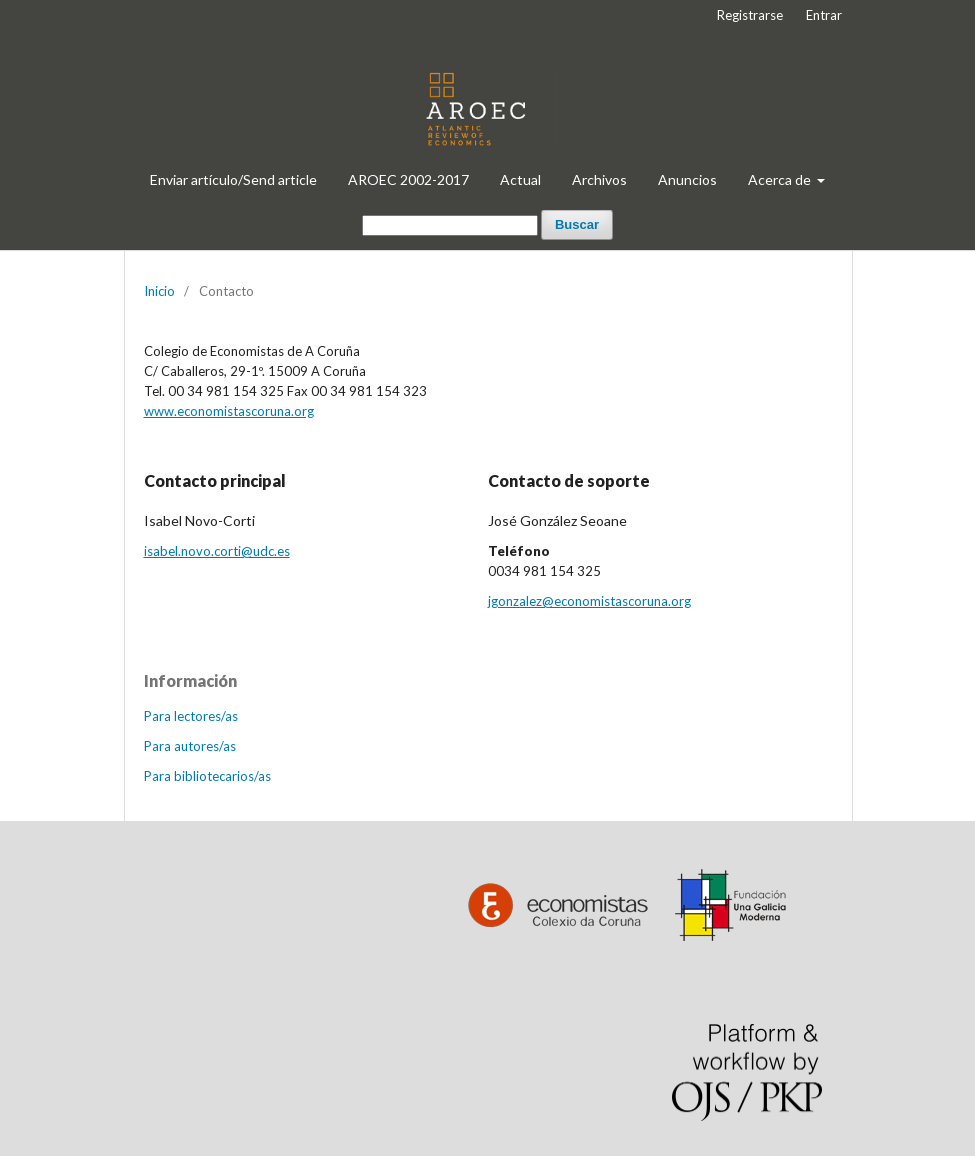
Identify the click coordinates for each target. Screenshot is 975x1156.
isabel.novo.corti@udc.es (217, 551)
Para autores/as (190, 746)
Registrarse (750, 15)
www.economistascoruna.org (229, 411)
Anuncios (687, 179)
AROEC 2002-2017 (408, 179)
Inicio (159, 291)
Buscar (577, 224)
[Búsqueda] (450, 225)
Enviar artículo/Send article (233, 179)
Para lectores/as (191, 716)
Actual (520, 179)
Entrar (824, 15)
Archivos (599, 179)
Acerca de (781, 179)
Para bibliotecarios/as (207, 776)
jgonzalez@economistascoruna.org (589, 601)
